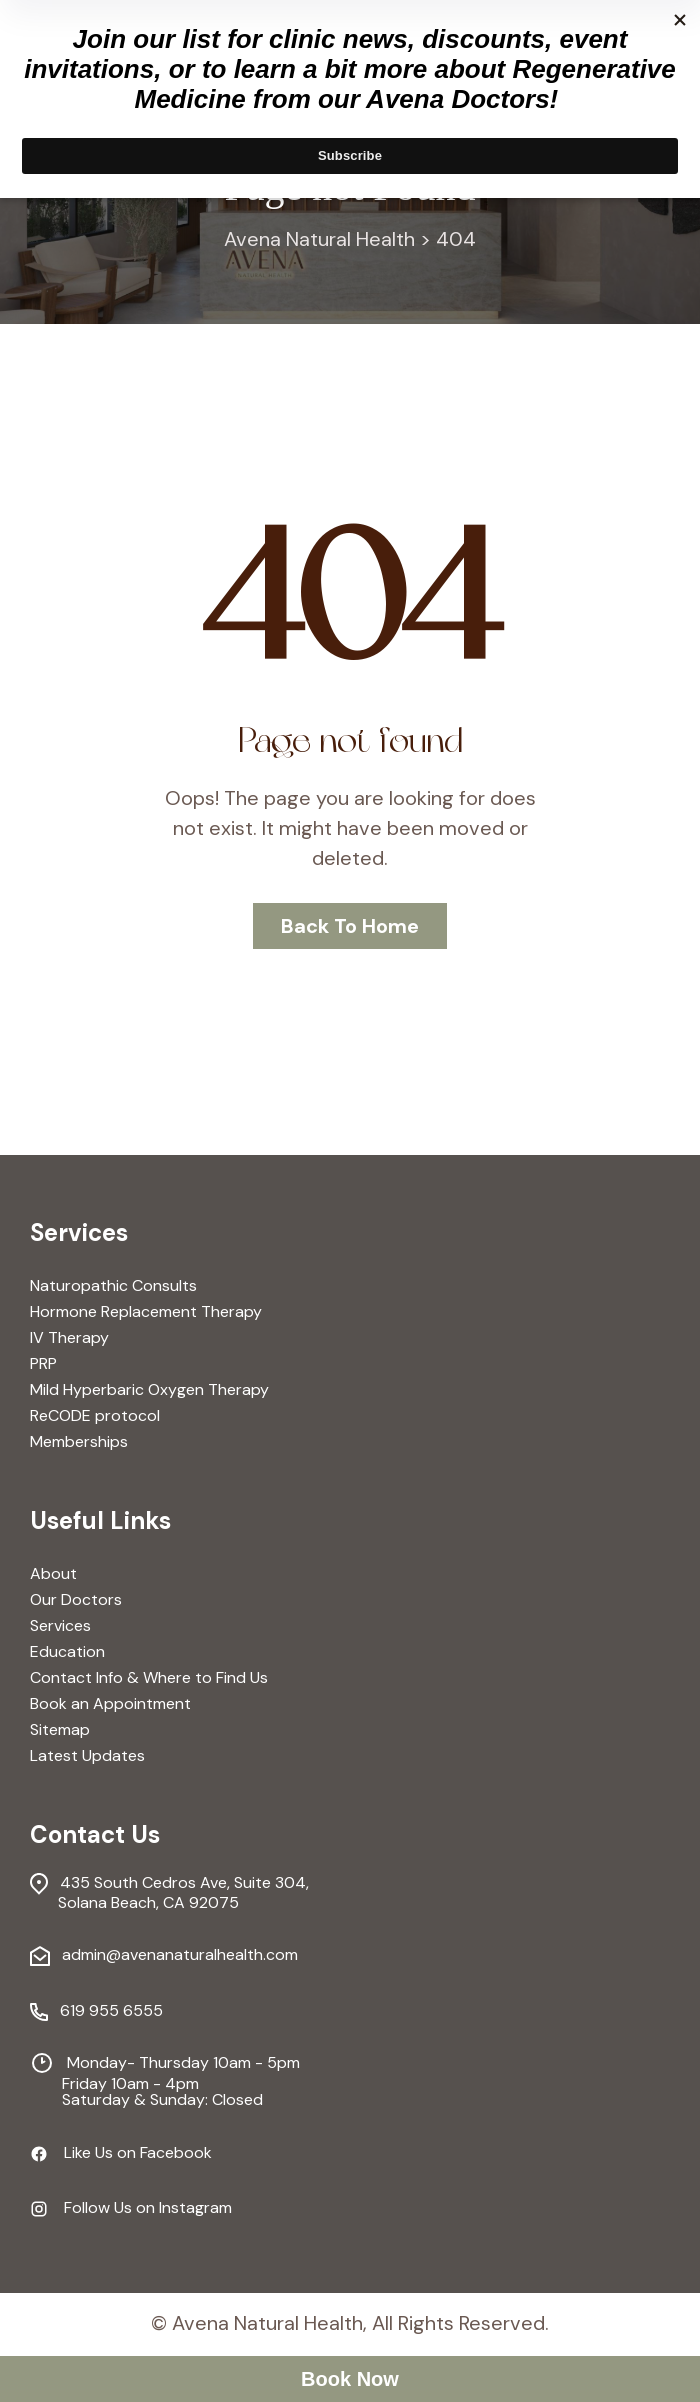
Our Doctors (76, 1600)
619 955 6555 (96, 2012)
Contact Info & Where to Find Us (149, 1678)
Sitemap (60, 1730)
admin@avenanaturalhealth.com (164, 1956)
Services (60, 1626)
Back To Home (350, 926)
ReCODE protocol (95, 1416)
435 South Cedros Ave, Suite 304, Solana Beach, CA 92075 (169, 1892)
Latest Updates (87, 1756)
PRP (43, 1364)
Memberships (79, 1442)
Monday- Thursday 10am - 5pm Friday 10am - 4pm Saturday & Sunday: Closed (165, 2079)
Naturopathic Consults (113, 1286)
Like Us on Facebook (121, 2154)
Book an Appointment (110, 1704)
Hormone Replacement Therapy (146, 1312)
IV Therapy (69, 1338)
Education (67, 1652)
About (53, 1574)
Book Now (350, 2379)
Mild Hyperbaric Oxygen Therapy (149, 1390)
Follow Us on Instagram (131, 2209)
